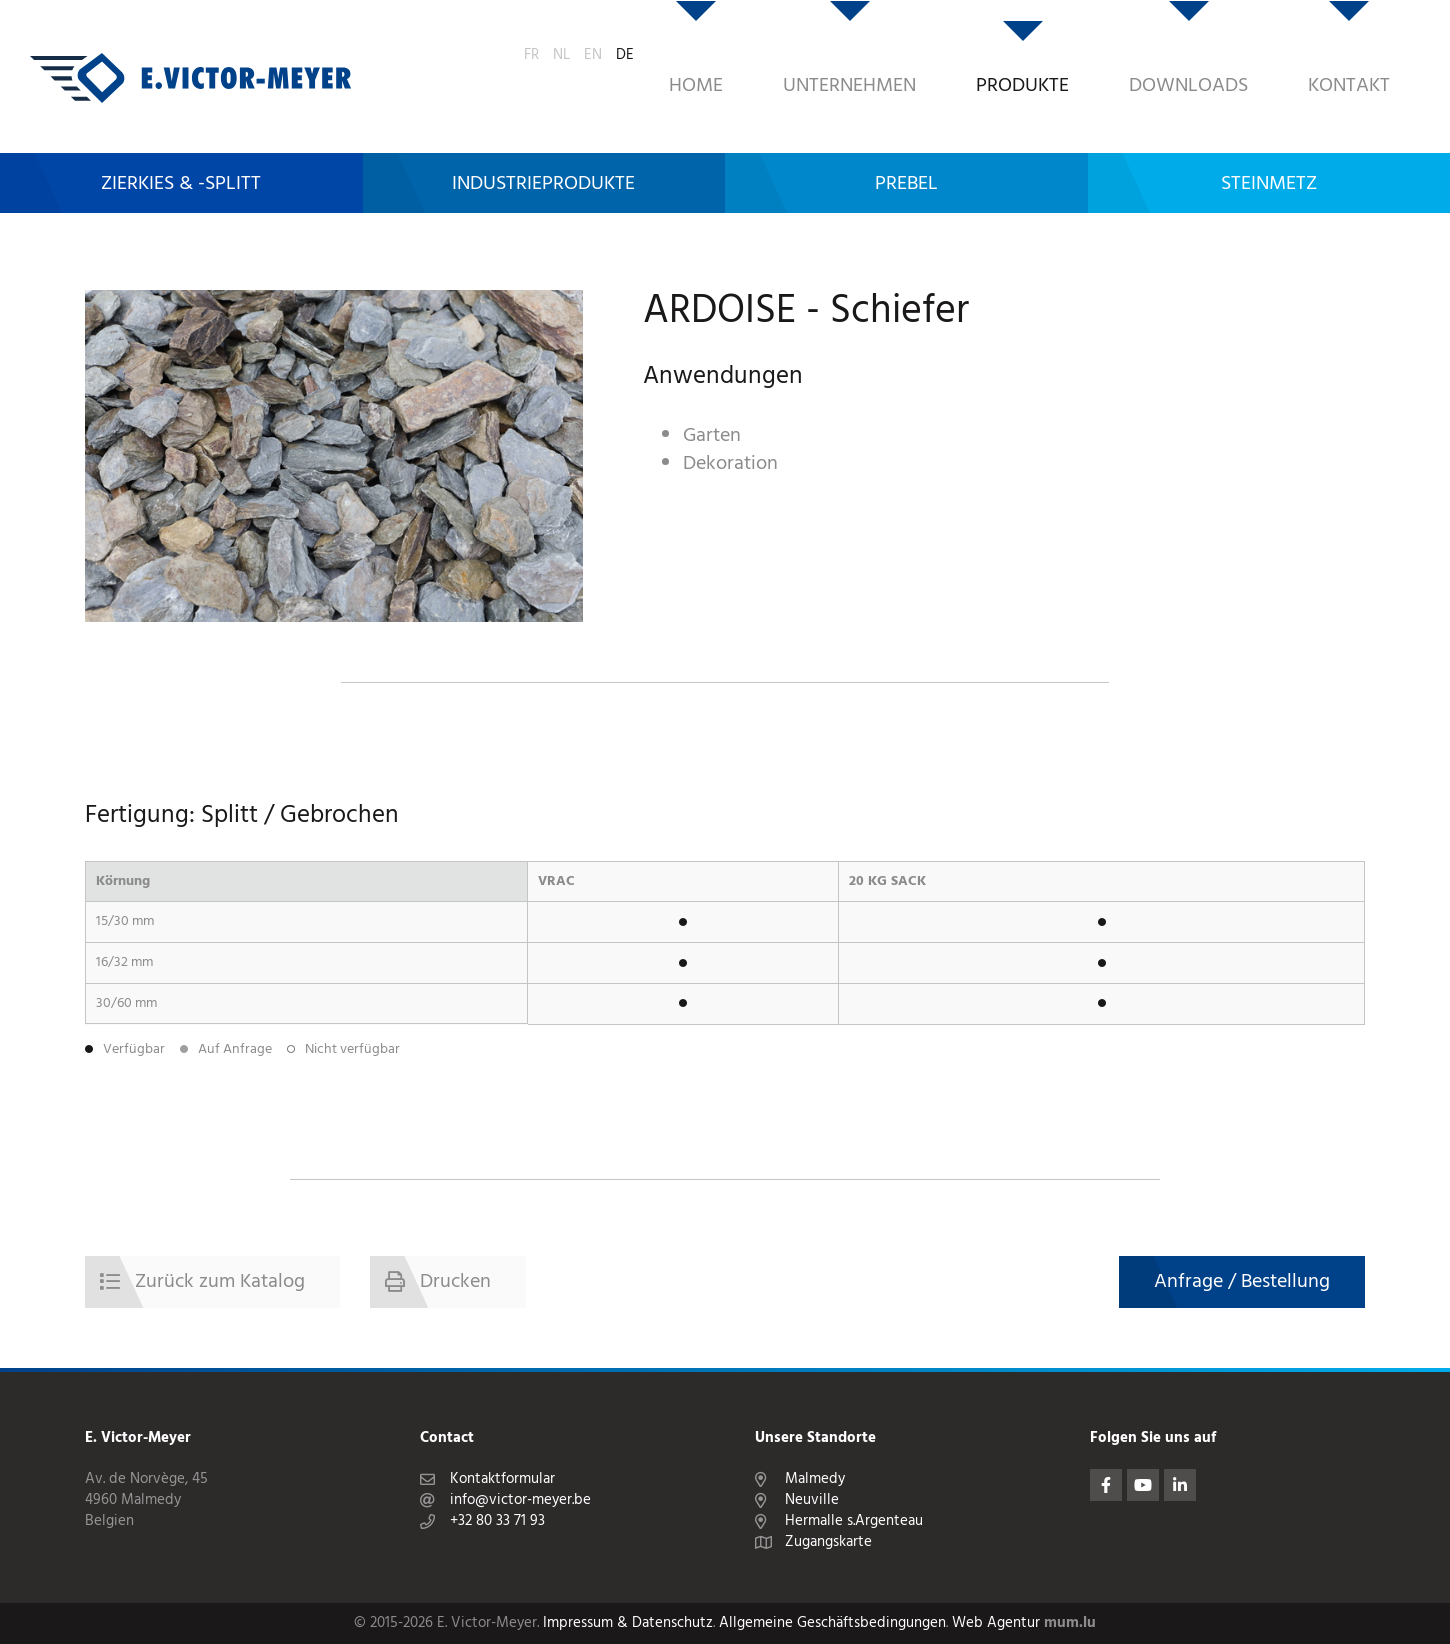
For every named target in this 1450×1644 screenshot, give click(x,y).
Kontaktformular (502, 1479)
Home (576, 55)
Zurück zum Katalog (220, 1282)
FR (1312, 51)
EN (1374, 51)
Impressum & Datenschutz (628, 1623)
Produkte (902, 55)
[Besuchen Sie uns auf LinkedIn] (1180, 1485)
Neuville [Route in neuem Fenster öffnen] (812, 1500)
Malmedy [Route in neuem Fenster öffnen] (815, 1479)
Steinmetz (1269, 137)
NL (1342, 51)
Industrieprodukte (543, 137)
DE (1406, 51)
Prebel (906, 137)
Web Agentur (996, 1623)
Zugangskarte (828, 1542)
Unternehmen (729, 55)
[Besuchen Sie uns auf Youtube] (1143, 1485)
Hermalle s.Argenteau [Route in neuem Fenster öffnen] (854, 1521)
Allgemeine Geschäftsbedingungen (832, 1623)
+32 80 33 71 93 (497, 1521)
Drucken (455, 1282)
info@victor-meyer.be (520, 1500)
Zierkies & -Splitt (181, 137)
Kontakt (1229, 55)
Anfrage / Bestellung (1242, 1282)
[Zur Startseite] (190, 55)
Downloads (1068, 55)
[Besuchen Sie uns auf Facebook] (1106, 1485)
